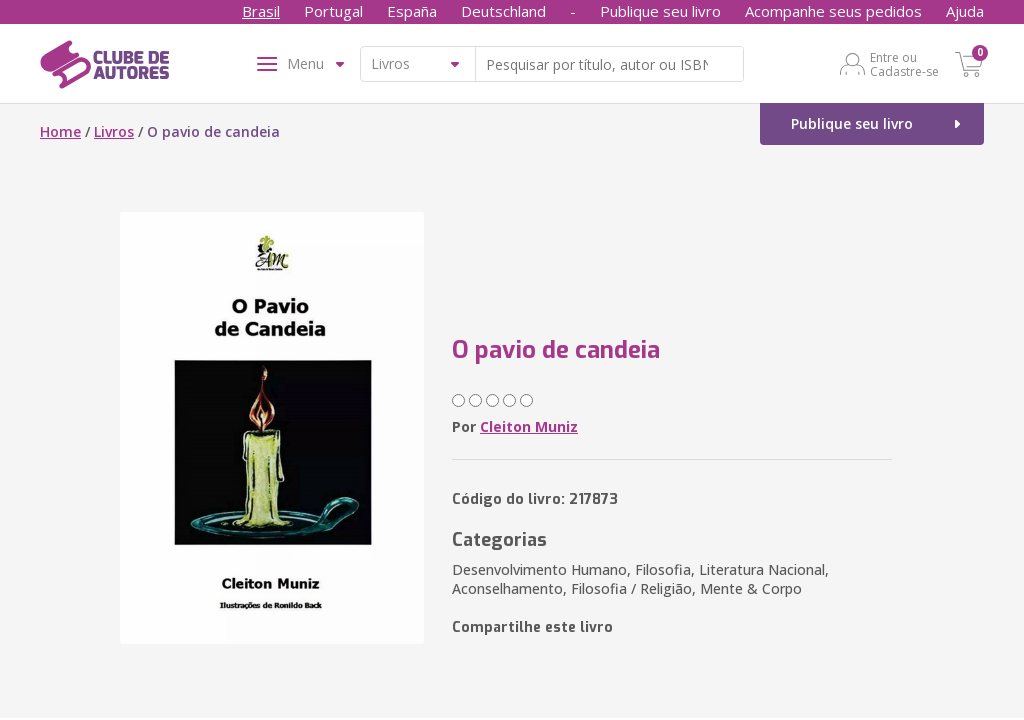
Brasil (261, 11)
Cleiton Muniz (529, 426)
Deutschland (503, 11)
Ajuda (965, 11)
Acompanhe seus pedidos (833, 11)
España (412, 11)
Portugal (333, 11)
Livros (114, 131)
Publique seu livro (660, 11)
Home (60, 131)
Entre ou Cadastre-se (904, 64)
